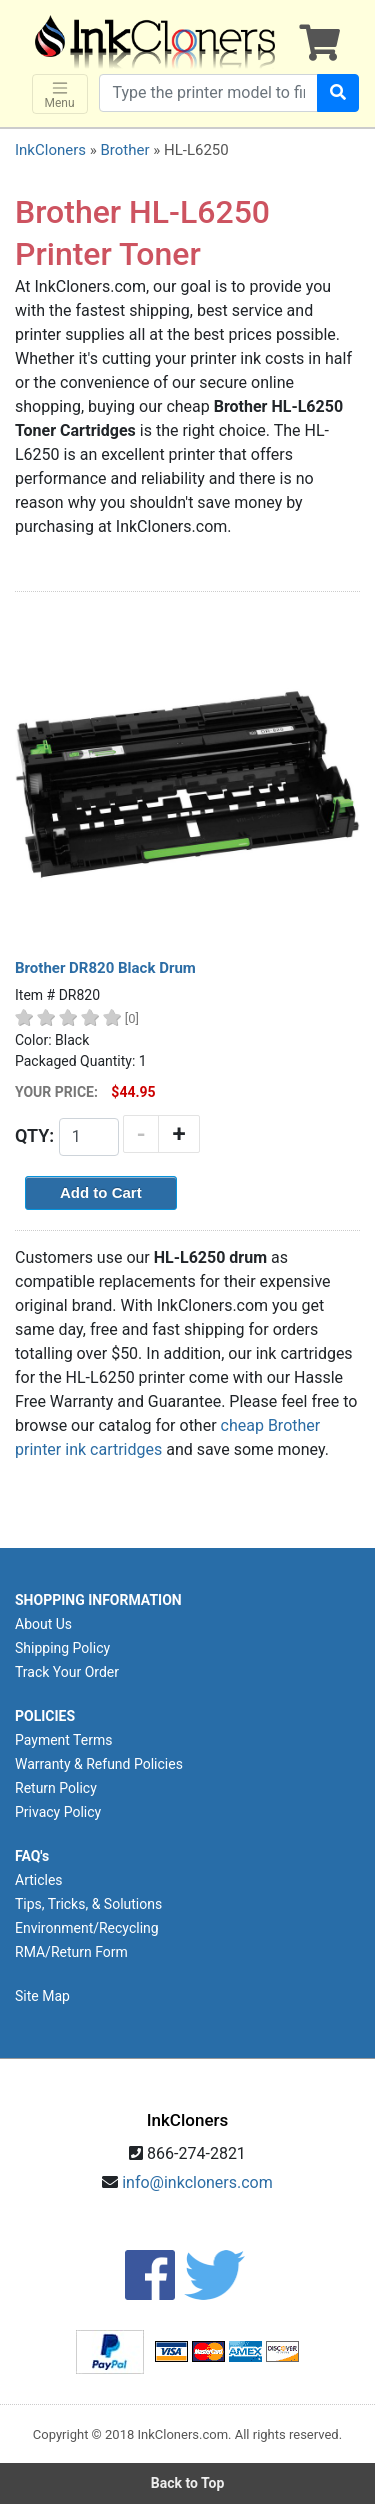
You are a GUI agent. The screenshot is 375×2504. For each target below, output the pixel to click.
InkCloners (50, 150)
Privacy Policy (58, 1812)
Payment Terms (63, 1740)
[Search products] (208, 93)
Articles (39, 1880)
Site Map (42, 1996)
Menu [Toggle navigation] (60, 94)
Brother (124, 150)
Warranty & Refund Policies (99, 1764)
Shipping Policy (62, 1648)
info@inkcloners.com (197, 2182)
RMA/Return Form (71, 1952)
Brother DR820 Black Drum (105, 968)
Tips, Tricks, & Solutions (88, 1904)
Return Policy (56, 1788)
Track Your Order (67, 1672)
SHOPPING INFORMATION (98, 1600)
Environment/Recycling (87, 1928)
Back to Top (188, 2483)
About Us (43, 1624)
